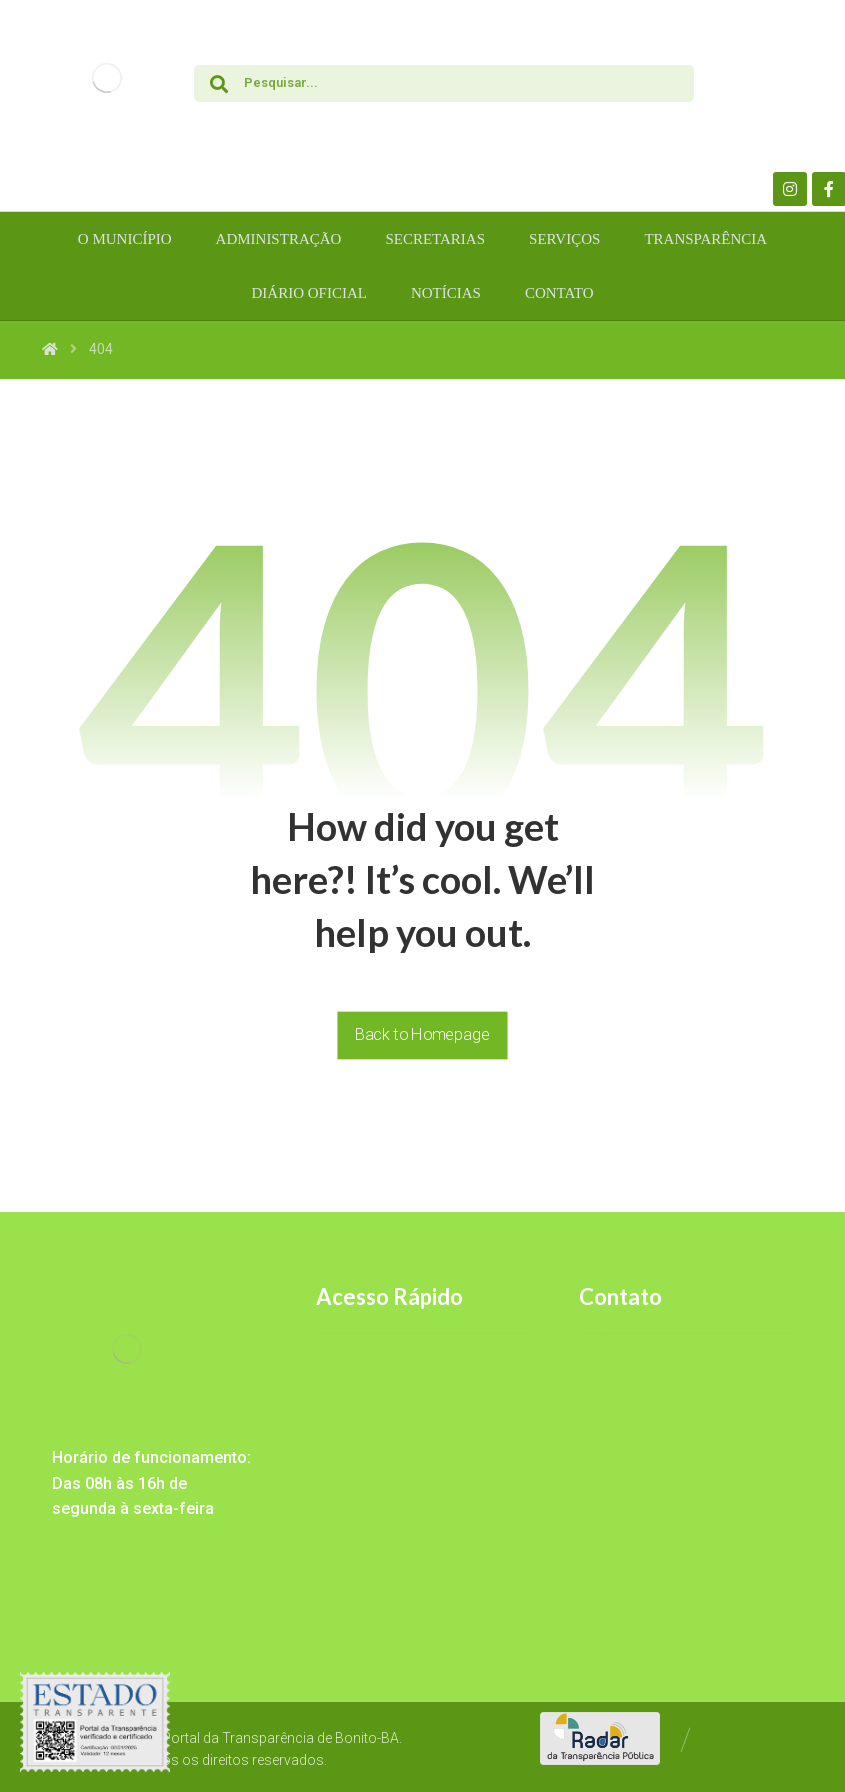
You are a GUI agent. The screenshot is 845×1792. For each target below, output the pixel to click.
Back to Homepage (422, 1034)
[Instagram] (790, 189)
